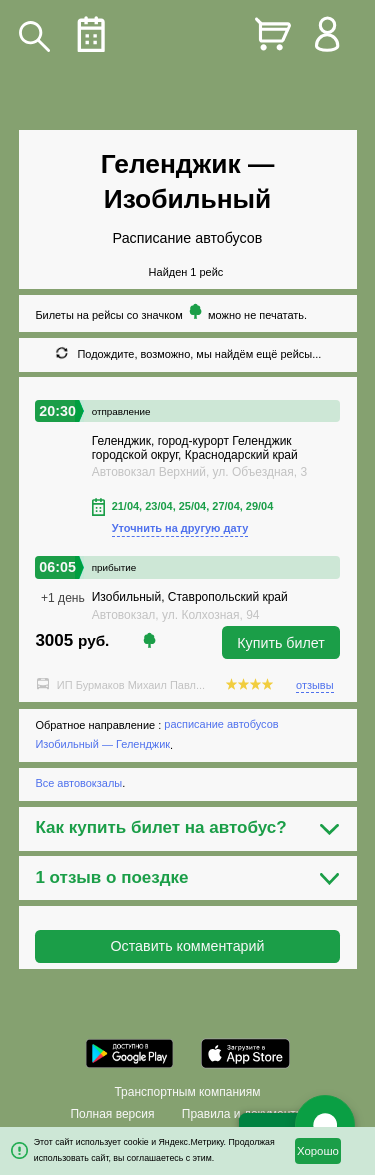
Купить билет (281, 643)
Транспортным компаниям (187, 1092)
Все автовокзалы (78, 783)
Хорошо (318, 1151)
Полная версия (112, 1114)
